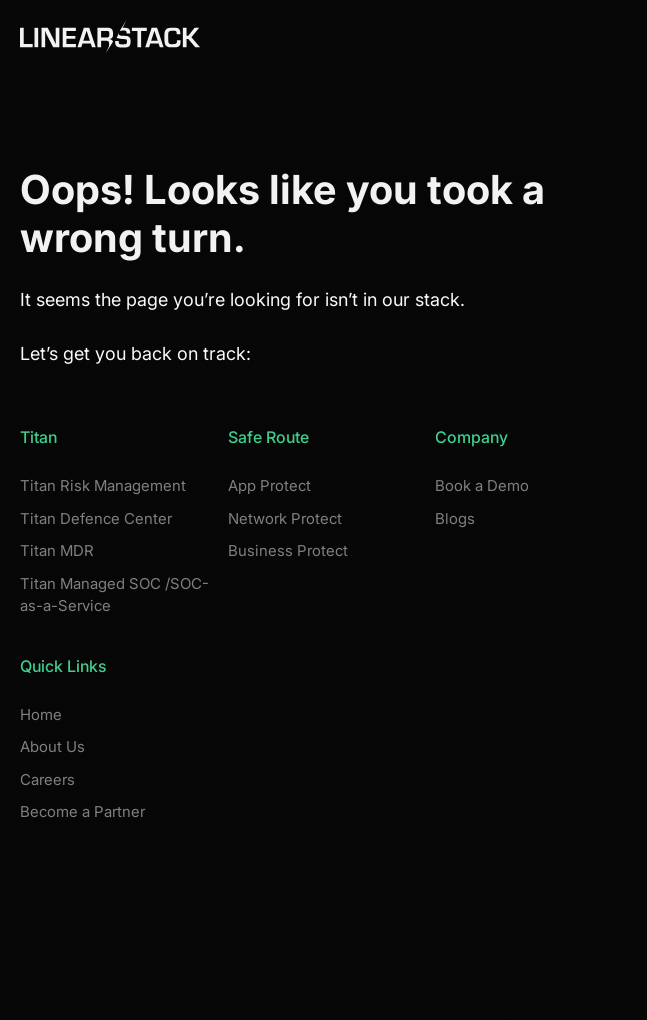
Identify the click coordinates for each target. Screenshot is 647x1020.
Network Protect (285, 518)
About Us (52, 746)
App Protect (269, 485)
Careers (47, 779)
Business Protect (288, 550)
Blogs (455, 518)
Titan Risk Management (103, 485)
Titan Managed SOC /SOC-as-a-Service (114, 595)
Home (41, 714)
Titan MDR (57, 550)
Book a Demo (482, 485)
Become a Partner (82, 811)
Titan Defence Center (96, 518)
